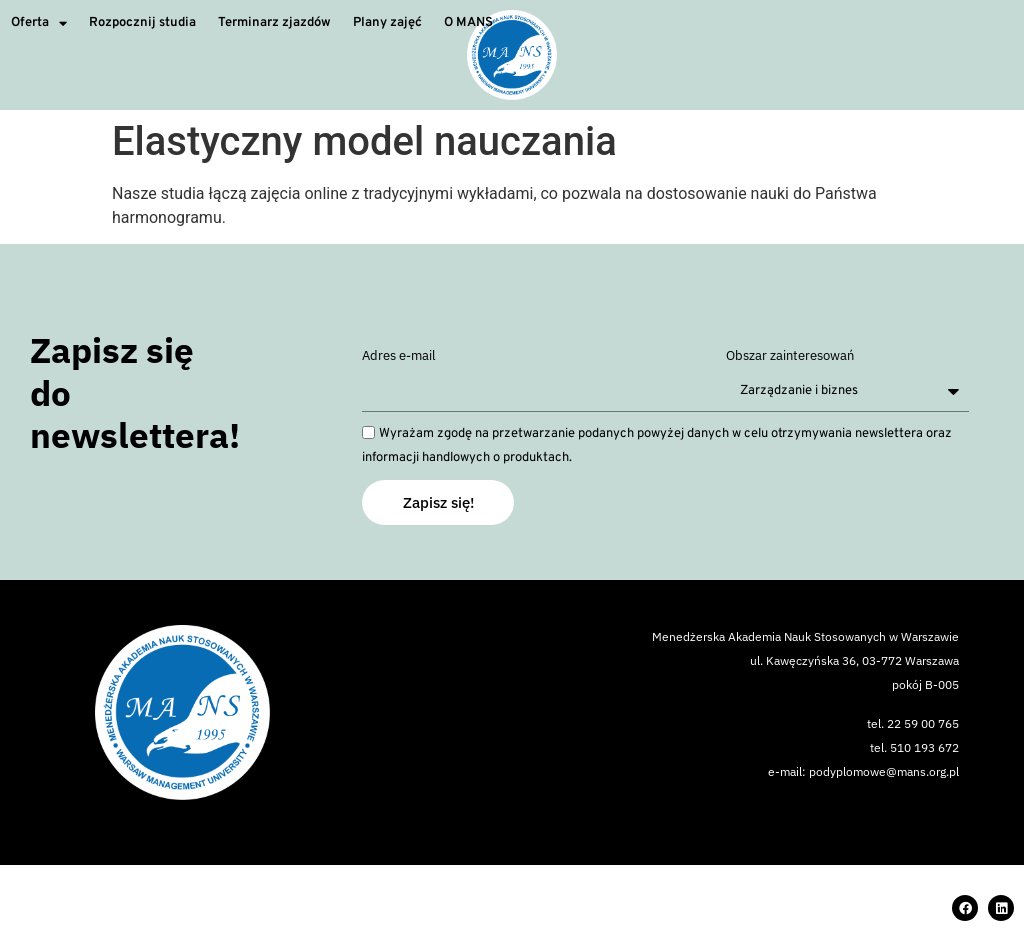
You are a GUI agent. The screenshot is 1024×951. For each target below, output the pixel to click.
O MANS (468, 23)
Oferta (39, 23)
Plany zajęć (387, 23)
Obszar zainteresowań (790, 356)
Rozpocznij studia (142, 23)
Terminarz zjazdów (274, 23)
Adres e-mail (399, 356)
